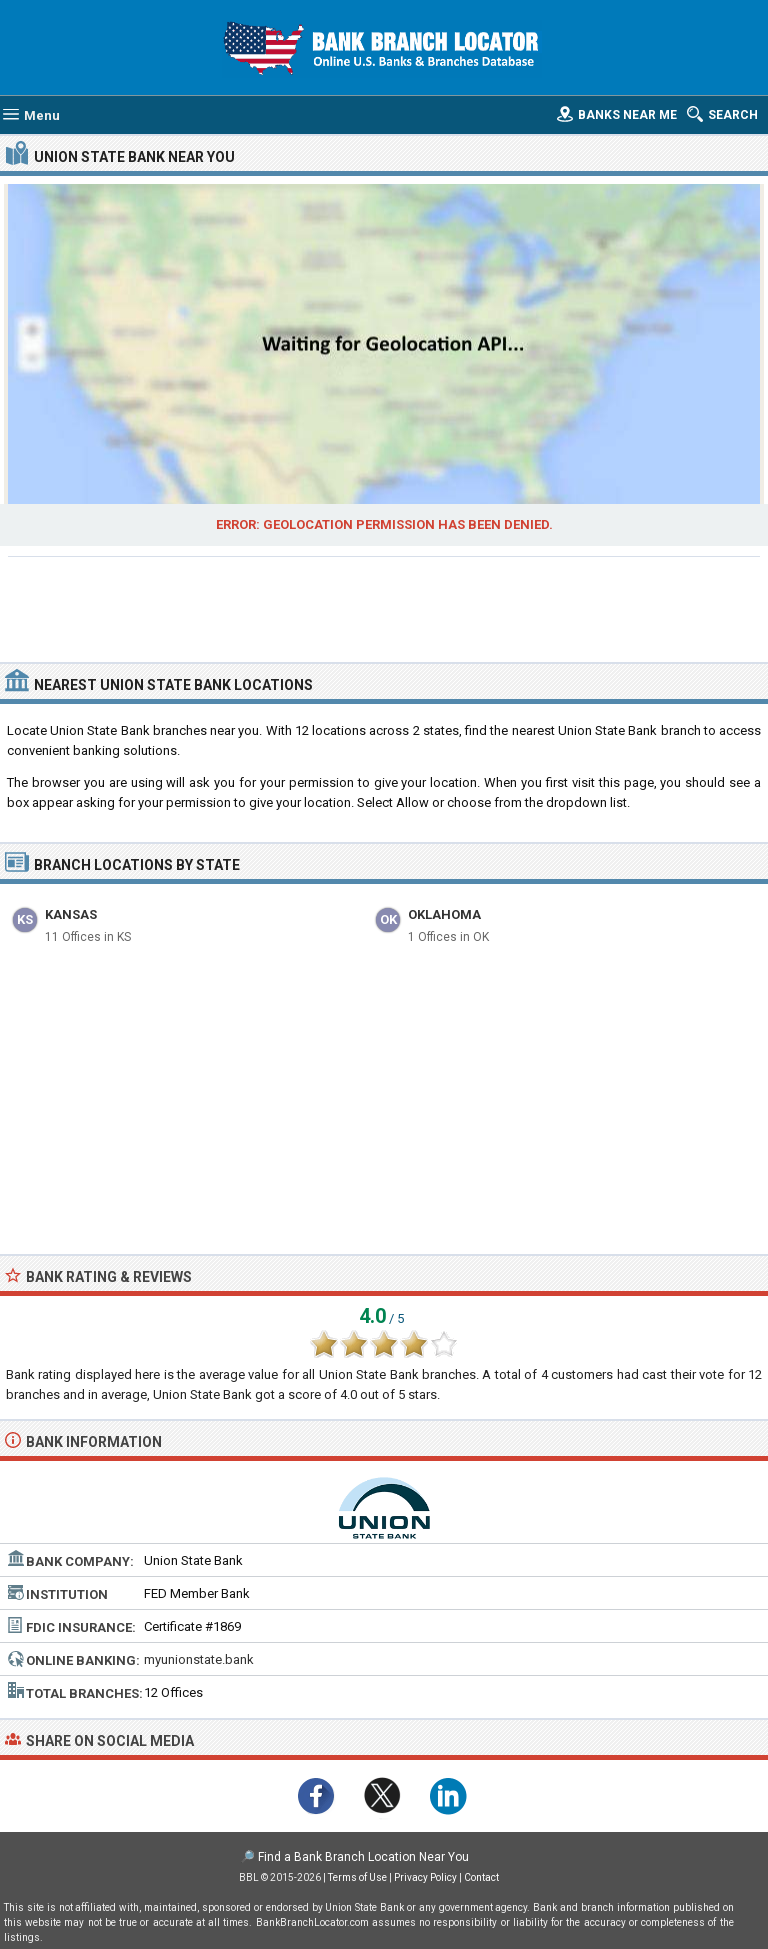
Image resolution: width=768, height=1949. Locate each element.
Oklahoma (444, 914)
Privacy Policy (425, 1877)
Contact (481, 1877)
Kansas (71, 914)
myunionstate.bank (199, 1659)
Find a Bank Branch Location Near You (363, 1857)
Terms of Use (357, 1877)
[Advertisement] (384, 607)
